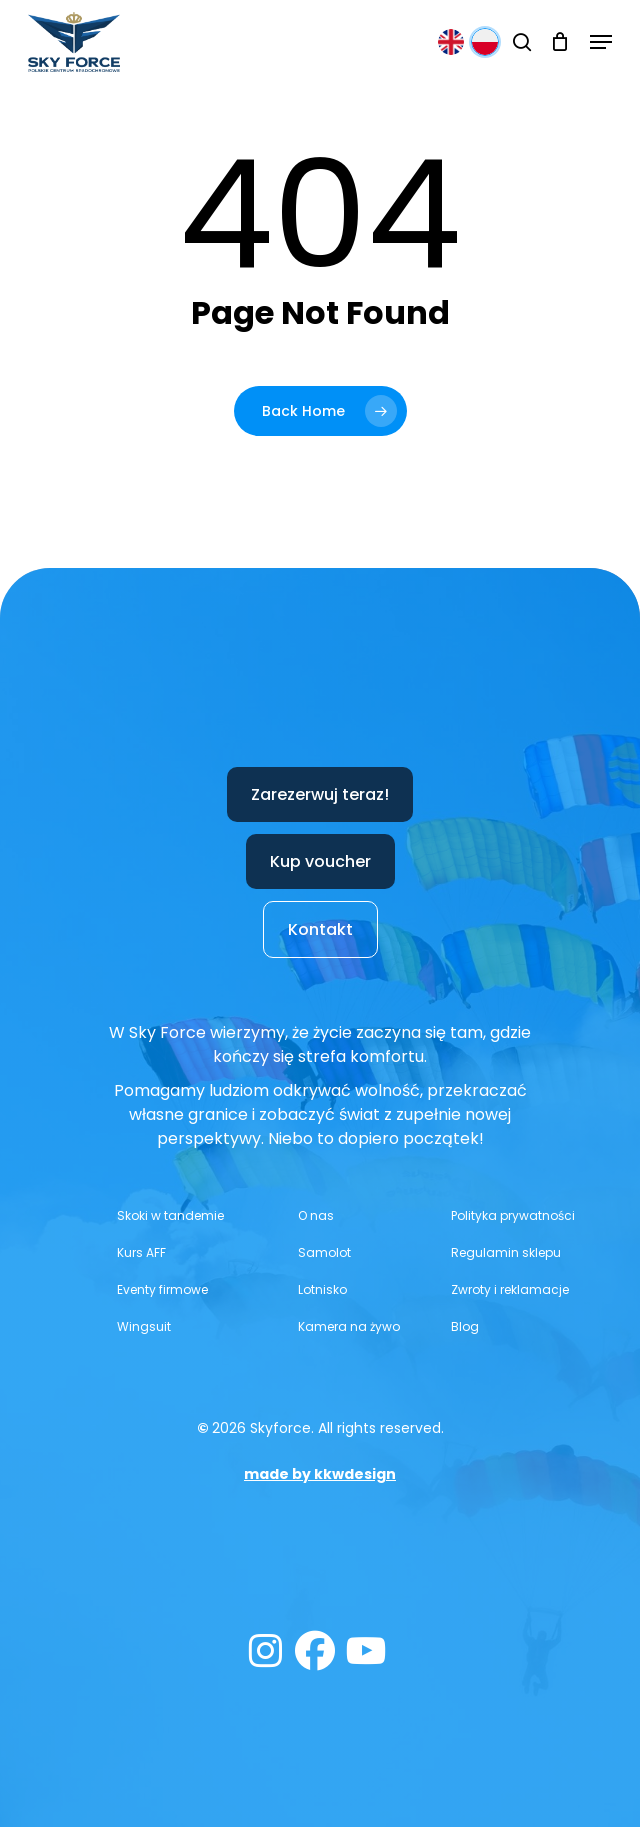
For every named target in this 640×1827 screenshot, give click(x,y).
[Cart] (560, 42)
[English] (451, 42)
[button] (601, 42)
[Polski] (485, 42)
